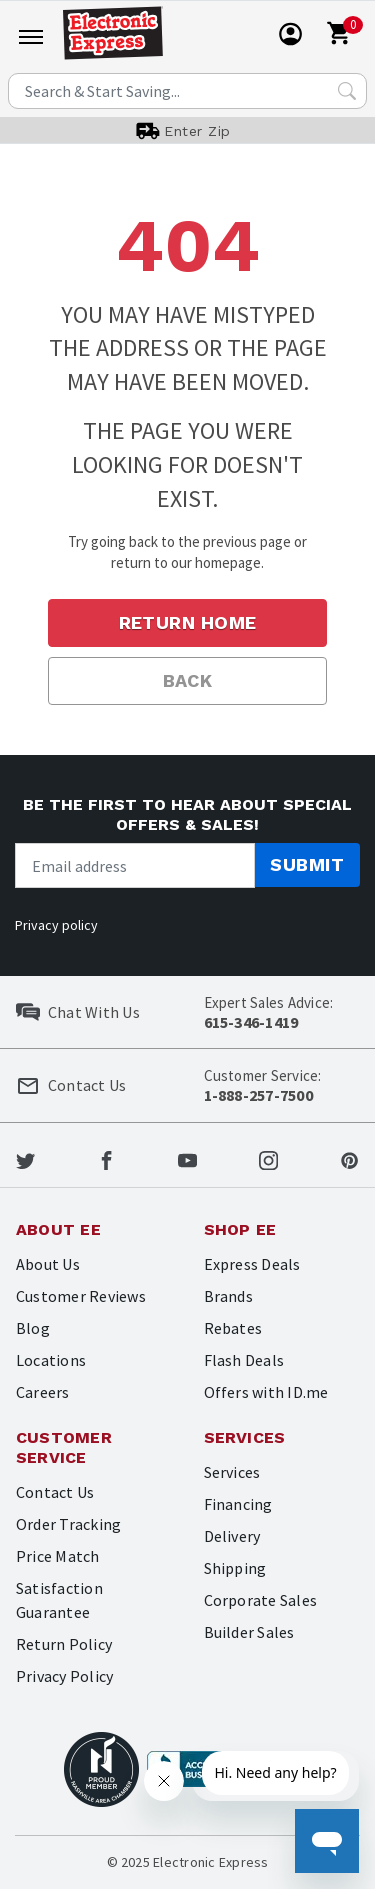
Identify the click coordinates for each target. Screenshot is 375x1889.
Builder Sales (249, 1632)
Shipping (235, 1568)
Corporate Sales (261, 1600)
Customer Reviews (81, 1296)
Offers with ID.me (266, 1392)
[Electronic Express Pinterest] (349, 1159)
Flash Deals (244, 1360)
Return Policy (64, 1644)
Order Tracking (68, 1524)
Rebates (233, 1328)
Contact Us (55, 1492)
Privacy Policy (64, 1676)
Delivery (232, 1536)
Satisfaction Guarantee (59, 1600)
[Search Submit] (347, 91)
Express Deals (252, 1264)
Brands (228, 1296)
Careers (43, 1392)
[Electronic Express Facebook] (106, 1159)
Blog (33, 1328)
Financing (238, 1504)
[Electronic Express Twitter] (25, 1159)
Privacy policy (56, 925)
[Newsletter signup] (135, 865)
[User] (291, 34)
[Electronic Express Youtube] (187, 1159)
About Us (48, 1264)
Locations (51, 1360)
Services (232, 1472)
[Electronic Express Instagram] (268, 1159)
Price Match (58, 1556)
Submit (307, 864)
